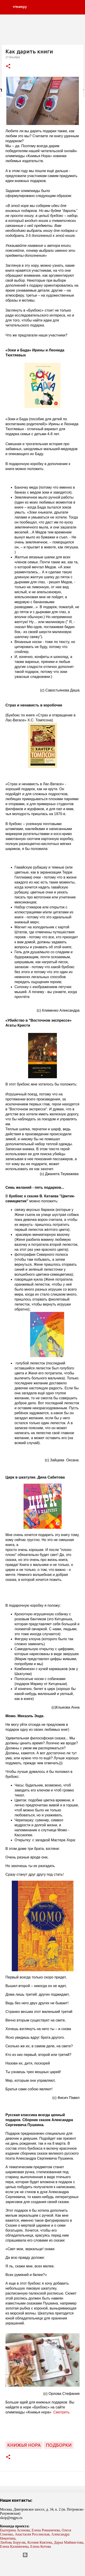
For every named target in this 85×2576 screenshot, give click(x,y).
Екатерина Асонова (15, 2530)
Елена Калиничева (14, 2546)
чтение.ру (20, 7)
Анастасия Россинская (32, 2534)
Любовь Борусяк (13, 2542)
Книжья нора (24, 2445)
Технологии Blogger (42, 2555)
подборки (59, 2445)
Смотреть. (61, 2412)
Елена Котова (40, 2546)
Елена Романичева (46, 2530)
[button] (8, 66)
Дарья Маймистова (68, 2542)
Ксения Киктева (39, 2542)
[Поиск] (78, 7)
